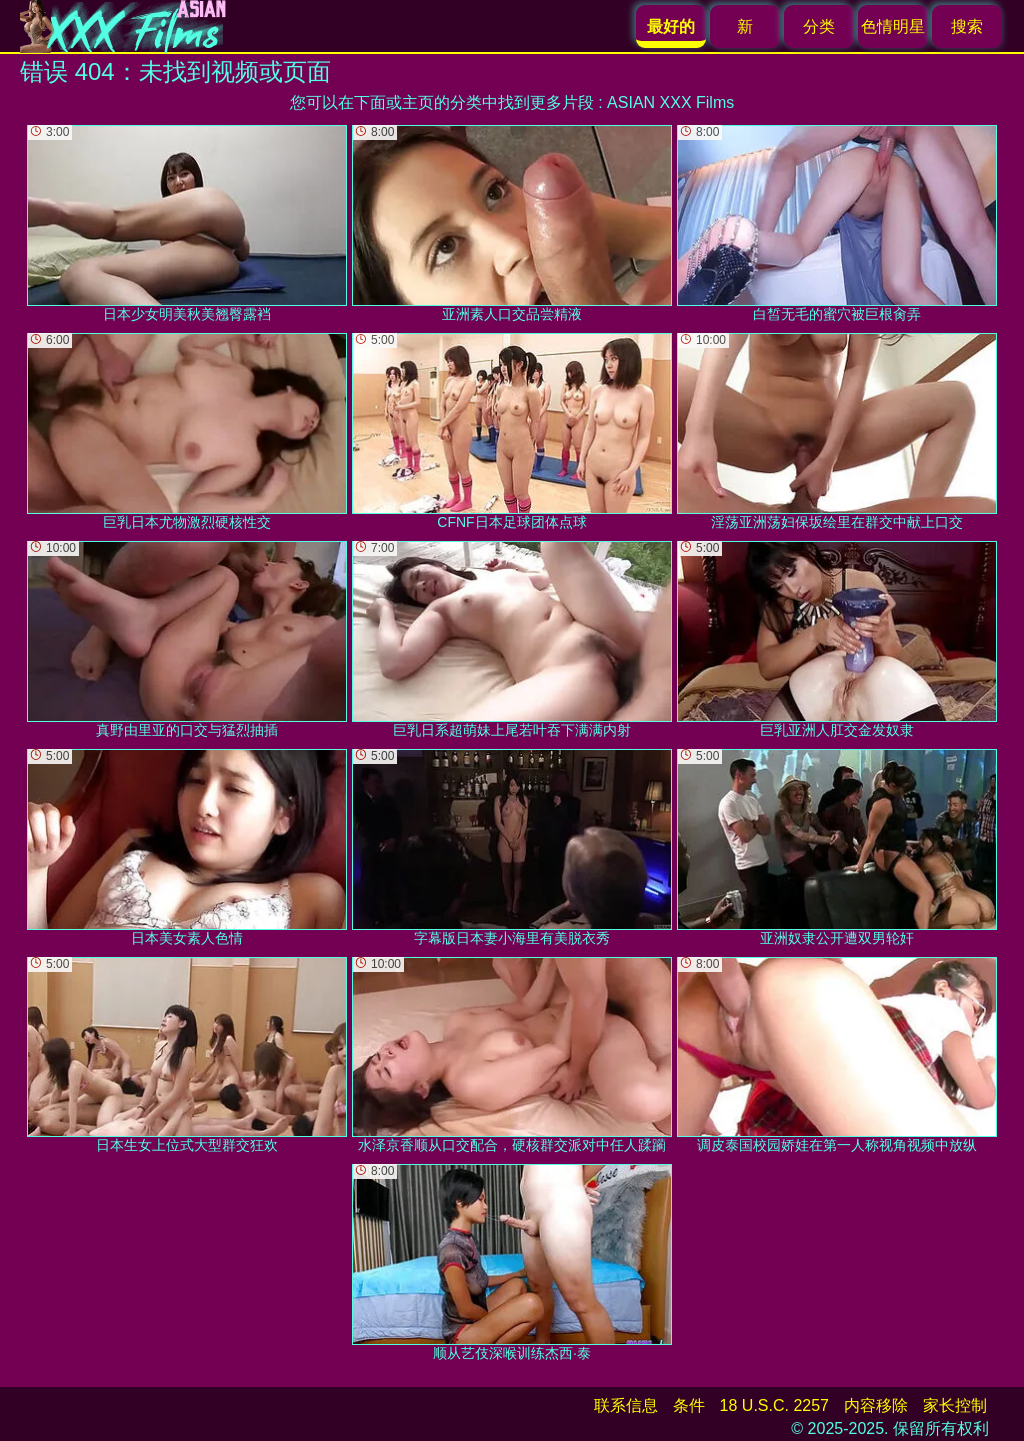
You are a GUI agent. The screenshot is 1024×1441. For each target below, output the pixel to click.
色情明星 (893, 26)
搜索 (967, 26)
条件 (689, 1405)
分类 (819, 26)
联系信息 (626, 1405)
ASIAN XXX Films (670, 102)
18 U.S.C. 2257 (774, 1405)
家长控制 (955, 1405)
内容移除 (876, 1405)
